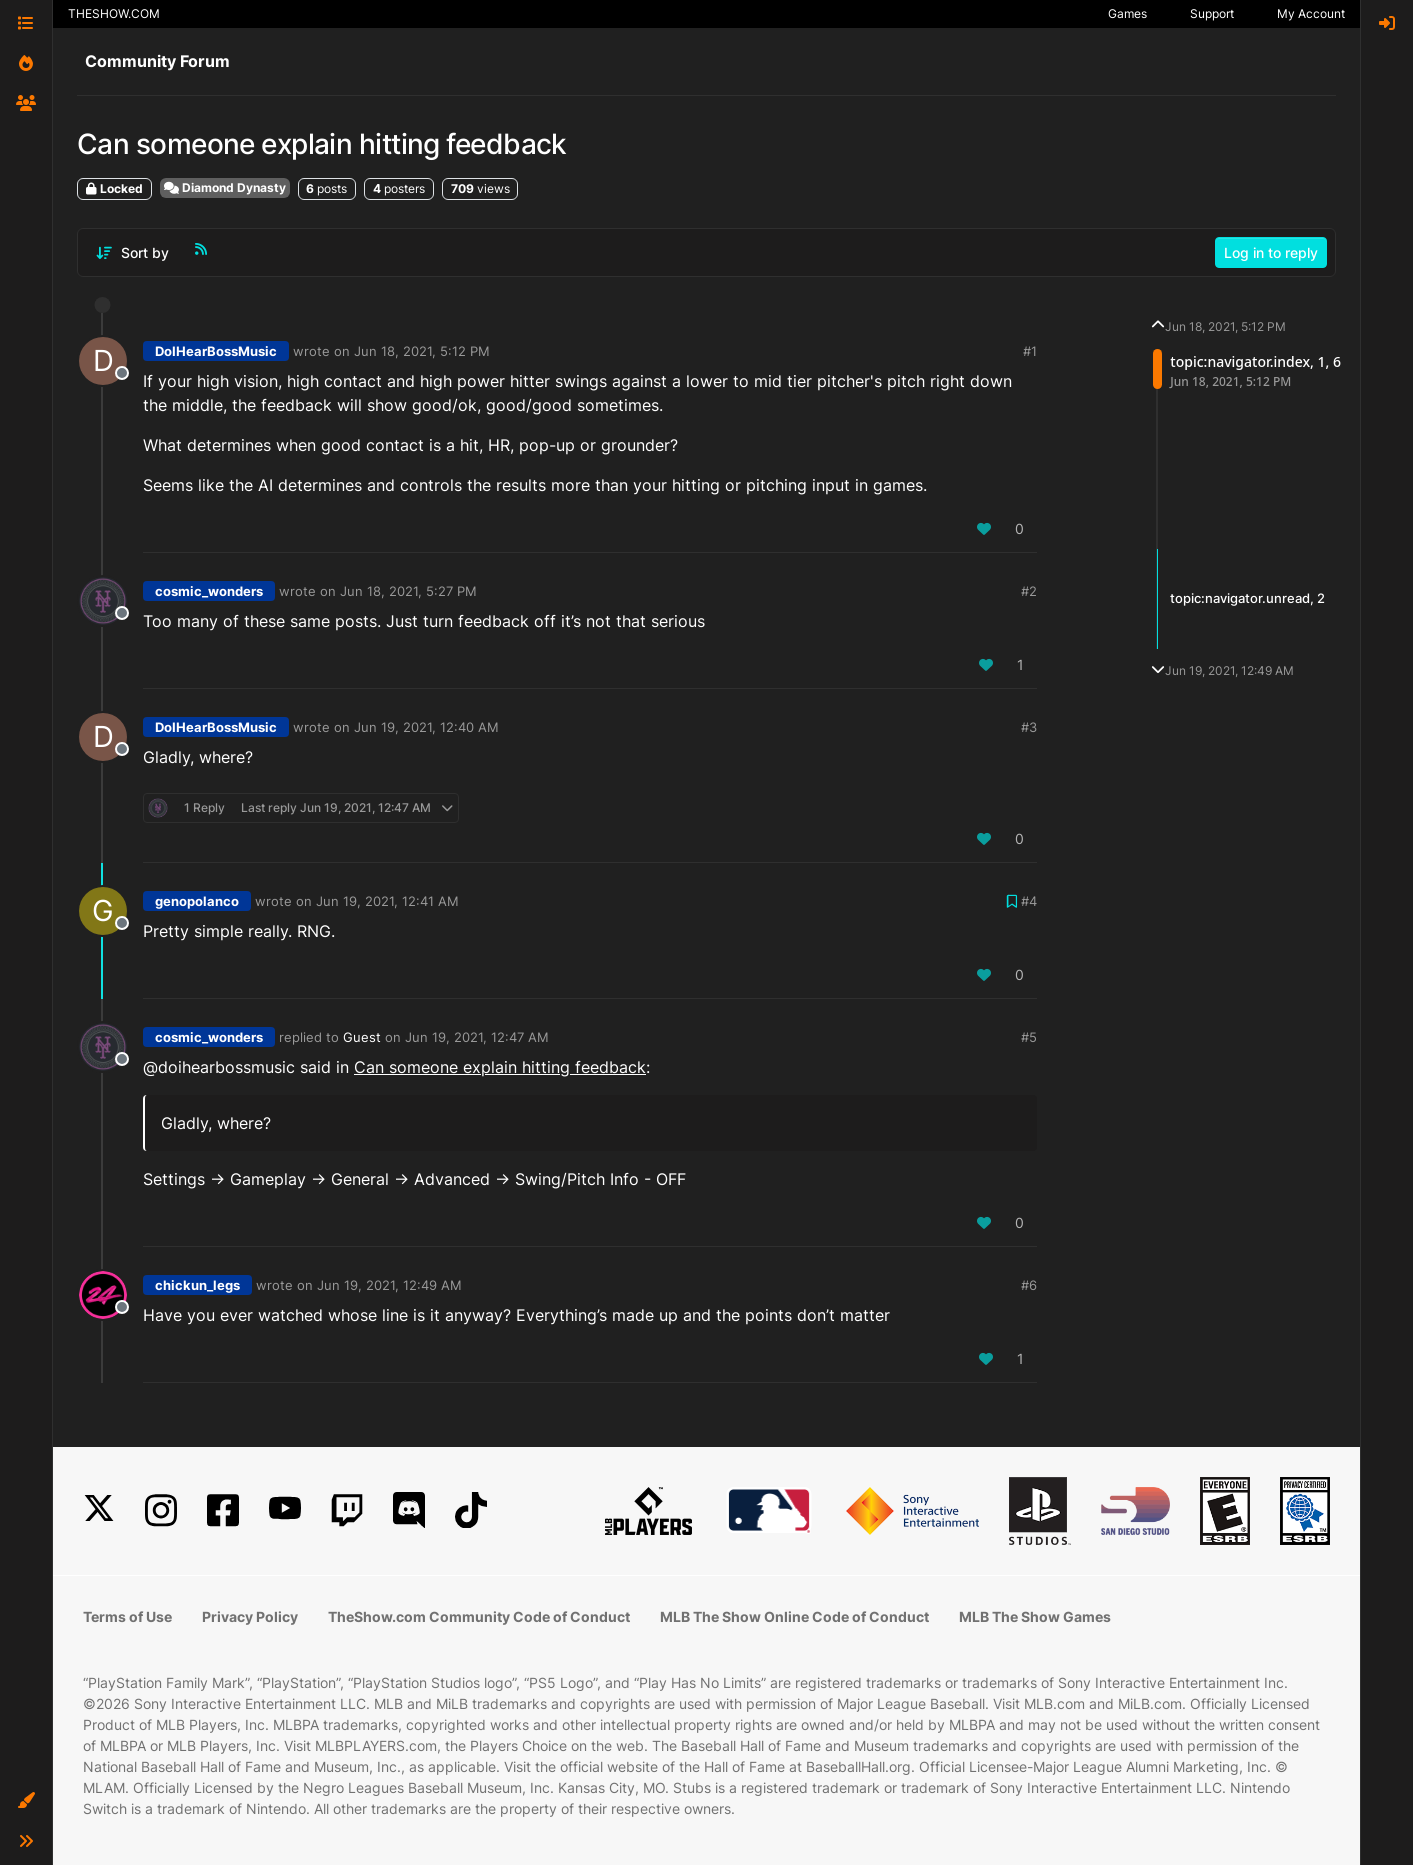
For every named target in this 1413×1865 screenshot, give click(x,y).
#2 (1029, 591)
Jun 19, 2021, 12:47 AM (477, 1037)
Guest (362, 1037)
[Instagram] (161, 1510)
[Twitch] (347, 1510)
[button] (26, 1801)
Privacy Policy (250, 1616)
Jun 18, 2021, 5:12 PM (422, 351)
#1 (1030, 351)
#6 (1029, 1285)
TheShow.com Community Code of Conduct (479, 1616)
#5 (1029, 1037)
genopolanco (197, 901)
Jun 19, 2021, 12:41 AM (387, 901)
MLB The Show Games (1035, 1616)
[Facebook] (223, 1510)
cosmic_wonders (209, 591)
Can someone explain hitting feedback (500, 1067)
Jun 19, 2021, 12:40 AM (426, 727)
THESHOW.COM (114, 13)
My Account (1311, 13)
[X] (99, 1510)
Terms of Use (127, 1616)
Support (1212, 13)
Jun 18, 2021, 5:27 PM (408, 591)
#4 (1029, 901)
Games (1127, 13)
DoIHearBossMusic (216, 351)
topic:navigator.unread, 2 (1247, 598)
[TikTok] (471, 1510)
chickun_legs (197, 1285)
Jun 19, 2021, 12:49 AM (389, 1285)
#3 (1029, 727)
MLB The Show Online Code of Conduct (794, 1616)
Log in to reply (1271, 252)
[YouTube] (285, 1510)
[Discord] (409, 1510)
